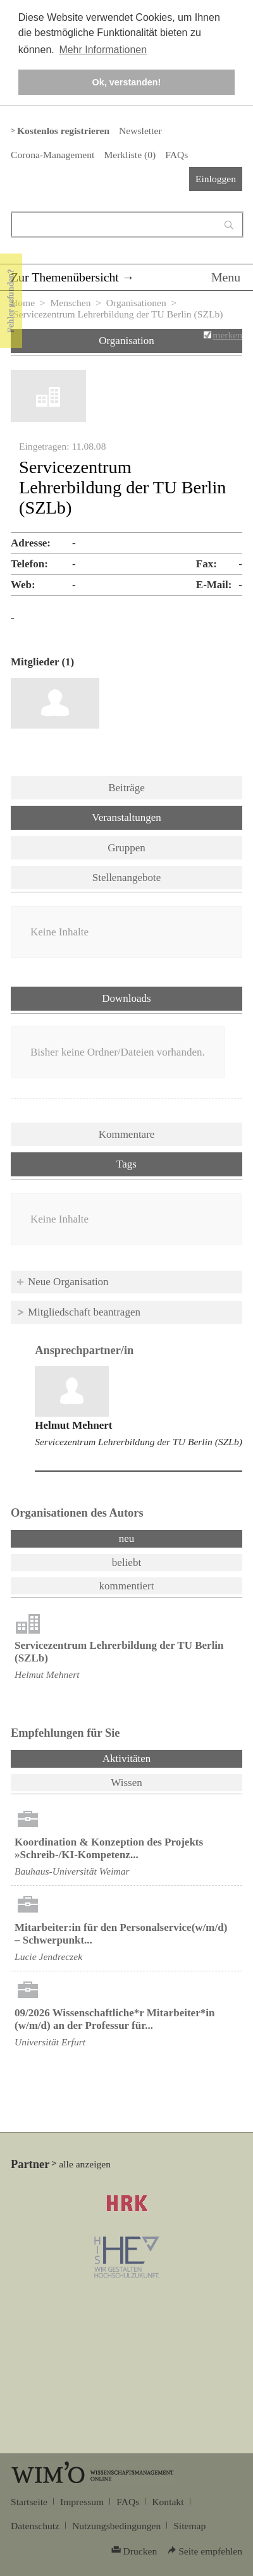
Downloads (126, 998)
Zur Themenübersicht (65, 277)
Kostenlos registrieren (63, 130)
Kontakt (167, 2501)
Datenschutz (35, 2525)
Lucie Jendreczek (48, 1956)
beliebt (126, 1562)
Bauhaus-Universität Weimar (72, 1871)
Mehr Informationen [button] (103, 49)
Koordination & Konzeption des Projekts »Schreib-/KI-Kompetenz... (109, 1848)
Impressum (82, 2501)
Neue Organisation (68, 1282)
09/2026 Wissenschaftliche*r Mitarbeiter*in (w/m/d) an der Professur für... (114, 2019)
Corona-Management (52, 154)
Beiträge (126, 788)
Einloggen (215, 178)
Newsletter (140, 130)
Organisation (126, 341)
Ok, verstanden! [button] (126, 82)
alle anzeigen (85, 2164)
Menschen (70, 302)
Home (23, 302)
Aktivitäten (159, 1758)
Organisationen (136, 302)
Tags (126, 1164)
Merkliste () (130, 154)
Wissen (126, 1783)
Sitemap (189, 2525)
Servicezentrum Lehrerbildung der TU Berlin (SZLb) (138, 1441)
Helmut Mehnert (73, 1425)
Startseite (29, 2501)
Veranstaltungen (126, 817)
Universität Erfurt (50, 2042)
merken (227, 335)
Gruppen (126, 848)
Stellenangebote (126, 878)
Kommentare (127, 1134)
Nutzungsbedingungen (116, 2525)
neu (127, 1538)
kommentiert (126, 1586)
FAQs (176, 154)
